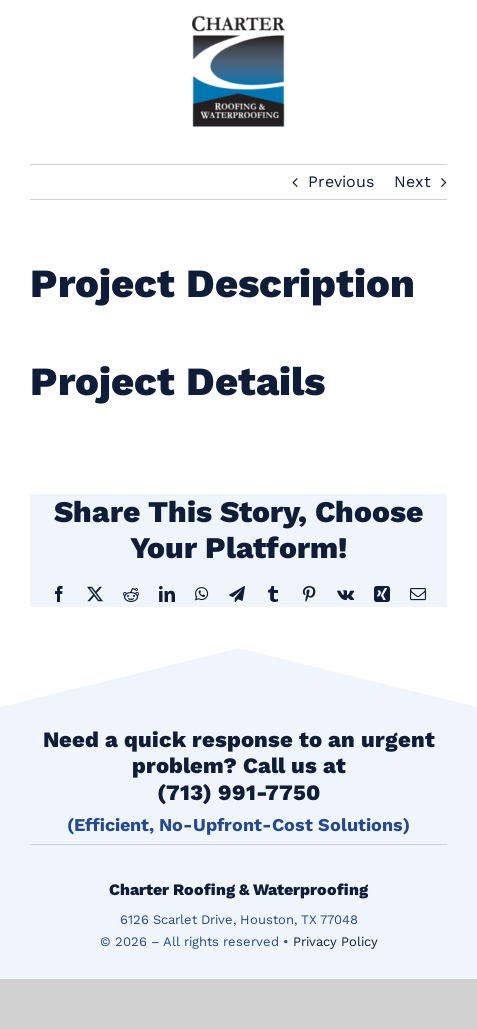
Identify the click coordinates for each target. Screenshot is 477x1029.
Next (412, 181)
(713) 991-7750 (238, 792)
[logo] (238, 15)
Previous (341, 181)
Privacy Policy (335, 941)
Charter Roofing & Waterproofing (238, 889)
